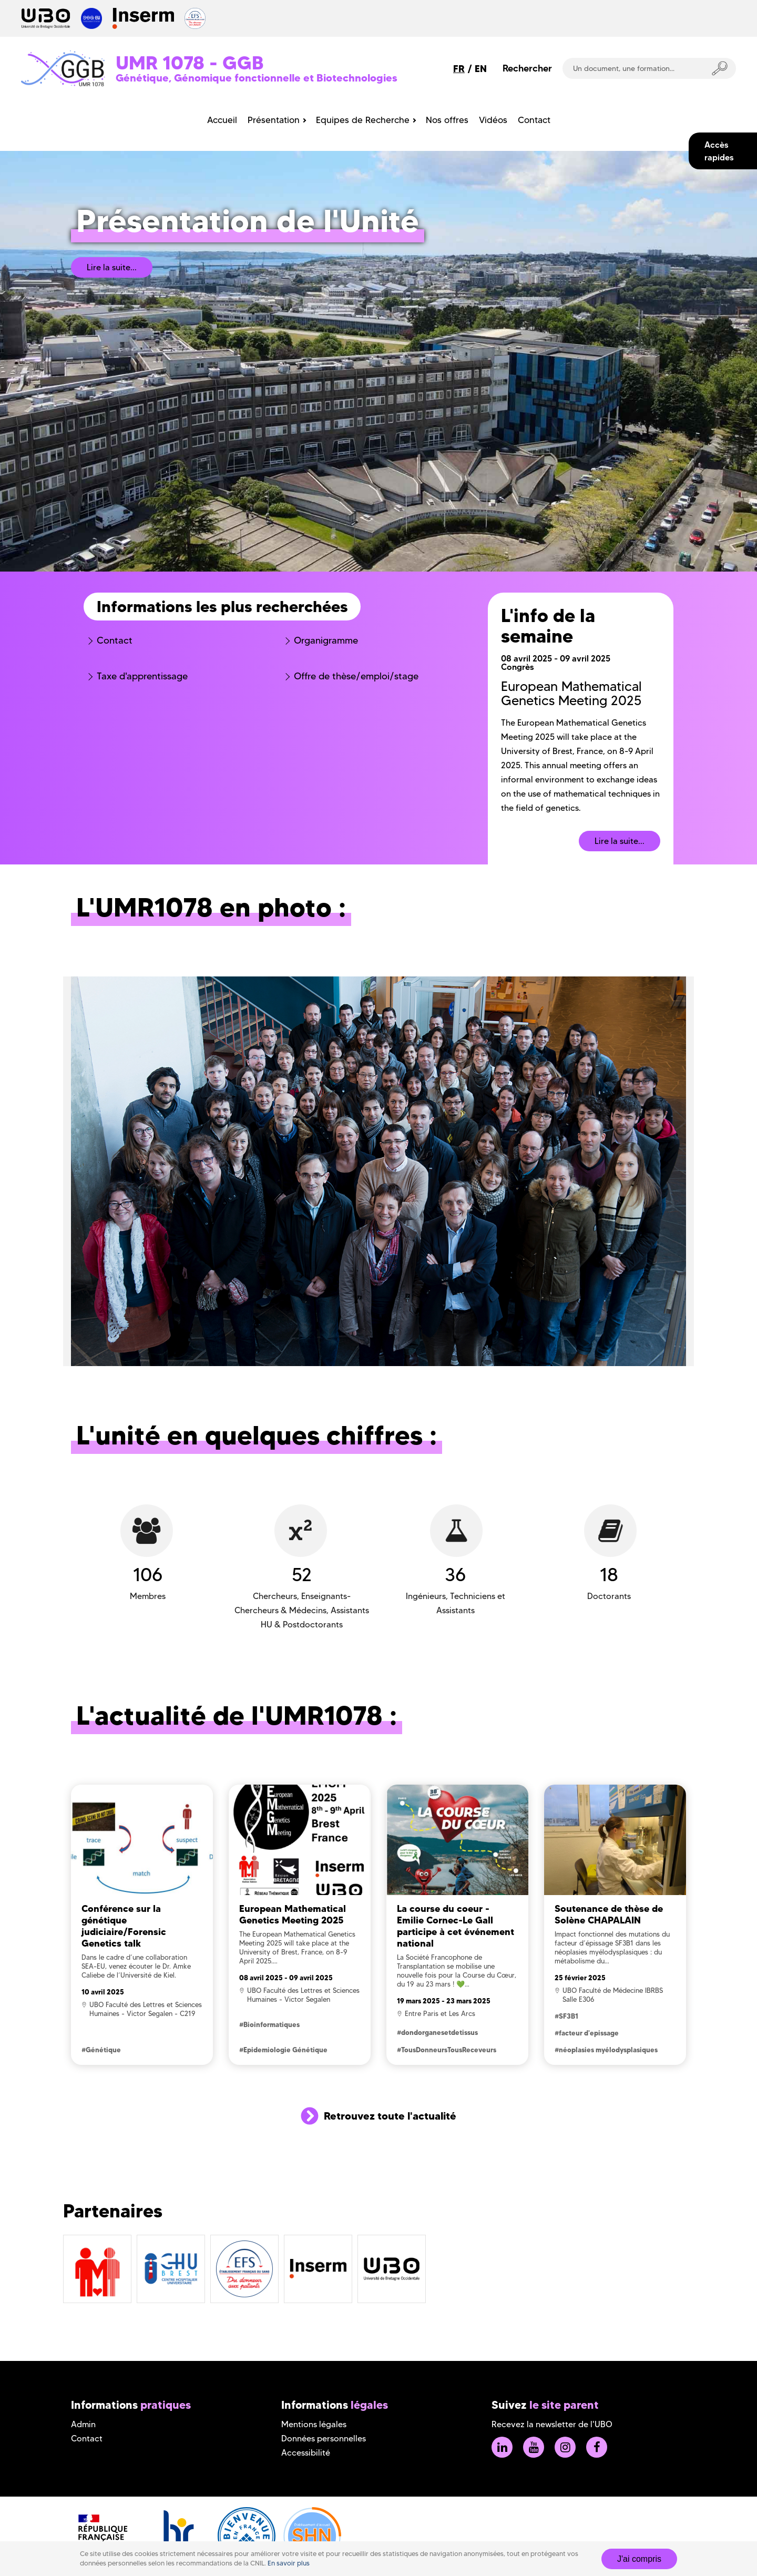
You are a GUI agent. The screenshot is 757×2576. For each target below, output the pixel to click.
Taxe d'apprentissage (142, 676)
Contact (114, 640)
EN (481, 69)
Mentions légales (313, 2424)
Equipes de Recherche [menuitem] (363, 120)
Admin (83, 2424)
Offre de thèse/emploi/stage (356, 676)
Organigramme (326, 640)
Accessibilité (305, 2453)
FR (459, 69)
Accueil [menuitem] (222, 120)
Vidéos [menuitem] (493, 120)
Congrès (517, 666)
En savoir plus (289, 2563)
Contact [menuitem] (534, 120)
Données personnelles (323, 2438)
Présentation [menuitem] (274, 120)
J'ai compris (639, 2558)
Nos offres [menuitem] (447, 120)
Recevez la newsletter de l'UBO (552, 2424)
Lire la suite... (112, 267)
